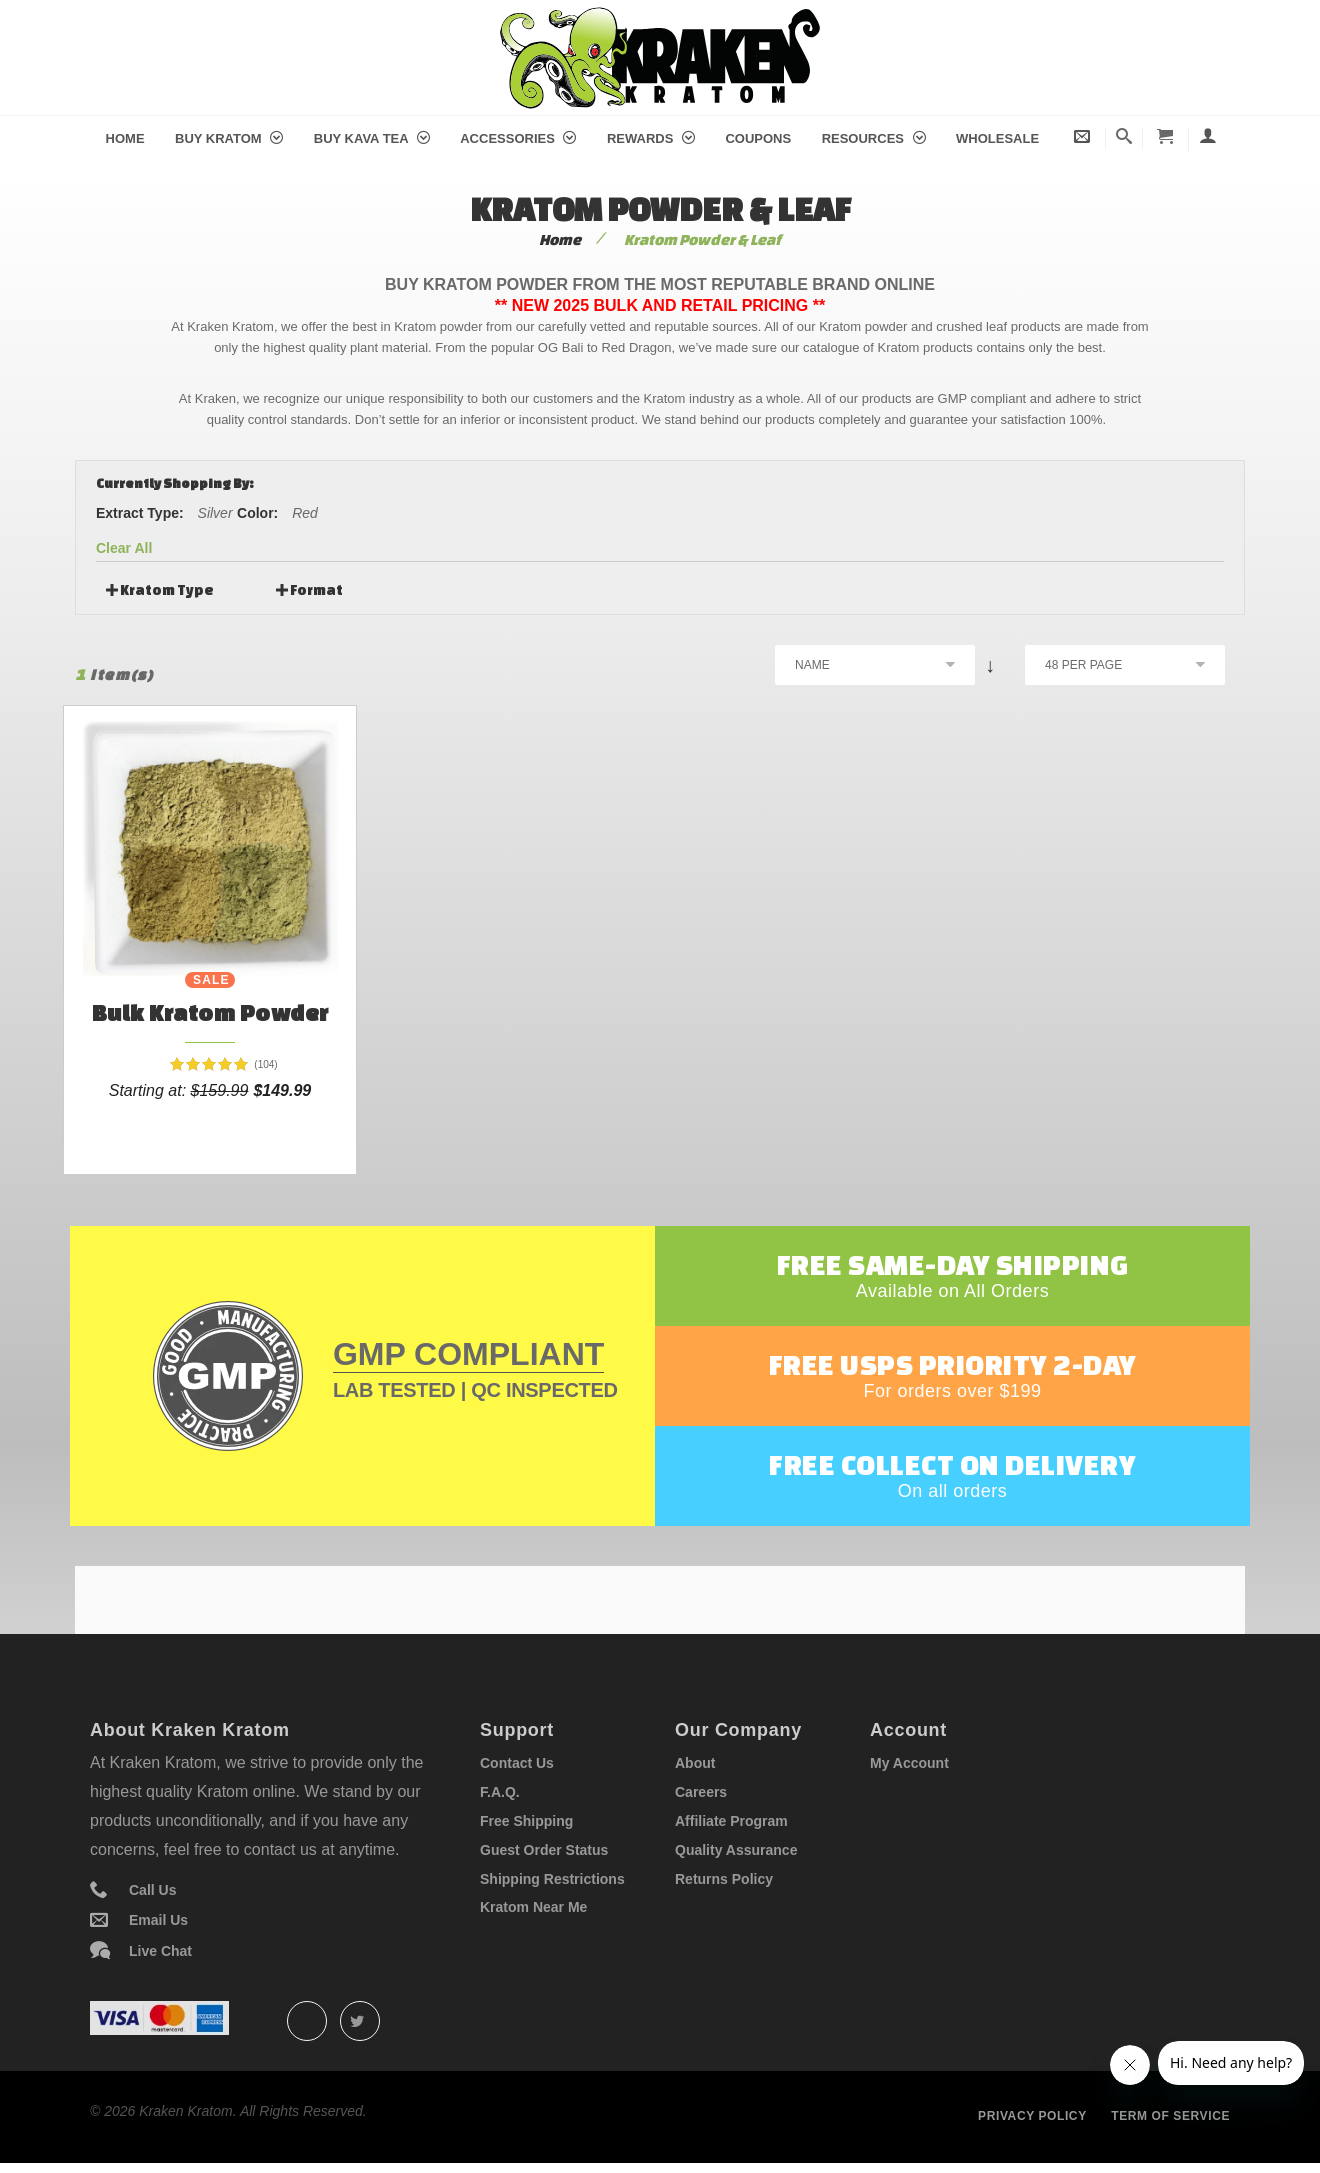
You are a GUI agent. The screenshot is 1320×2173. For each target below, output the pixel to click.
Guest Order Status (544, 1850)
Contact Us (517, 1763)
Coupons (758, 138)
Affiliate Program (731, 1821)
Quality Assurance (736, 1850)
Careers (701, 1792)
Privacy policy (1032, 2116)
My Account (909, 1763)
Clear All (124, 548)
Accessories (518, 138)
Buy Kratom (229, 138)
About (695, 1763)
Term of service (1170, 2116)
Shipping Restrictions (552, 1879)
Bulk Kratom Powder (210, 1012)
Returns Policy (724, 1879)
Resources (874, 138)
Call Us (152, 1890)
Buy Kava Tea (372, 138)
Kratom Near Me (533, 1907)
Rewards (651, 138)
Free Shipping (526, 1821)
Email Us (158, 1920)
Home (125, 138)
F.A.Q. (500, 1792)
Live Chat (160, 1951)
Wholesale (997, 138)
